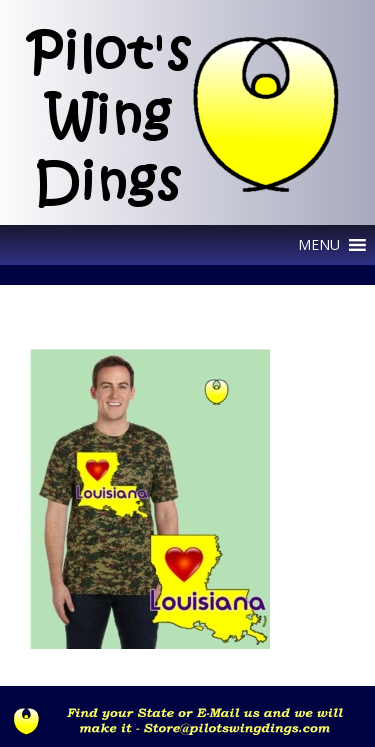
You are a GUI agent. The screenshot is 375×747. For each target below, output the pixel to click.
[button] (319, 245)
